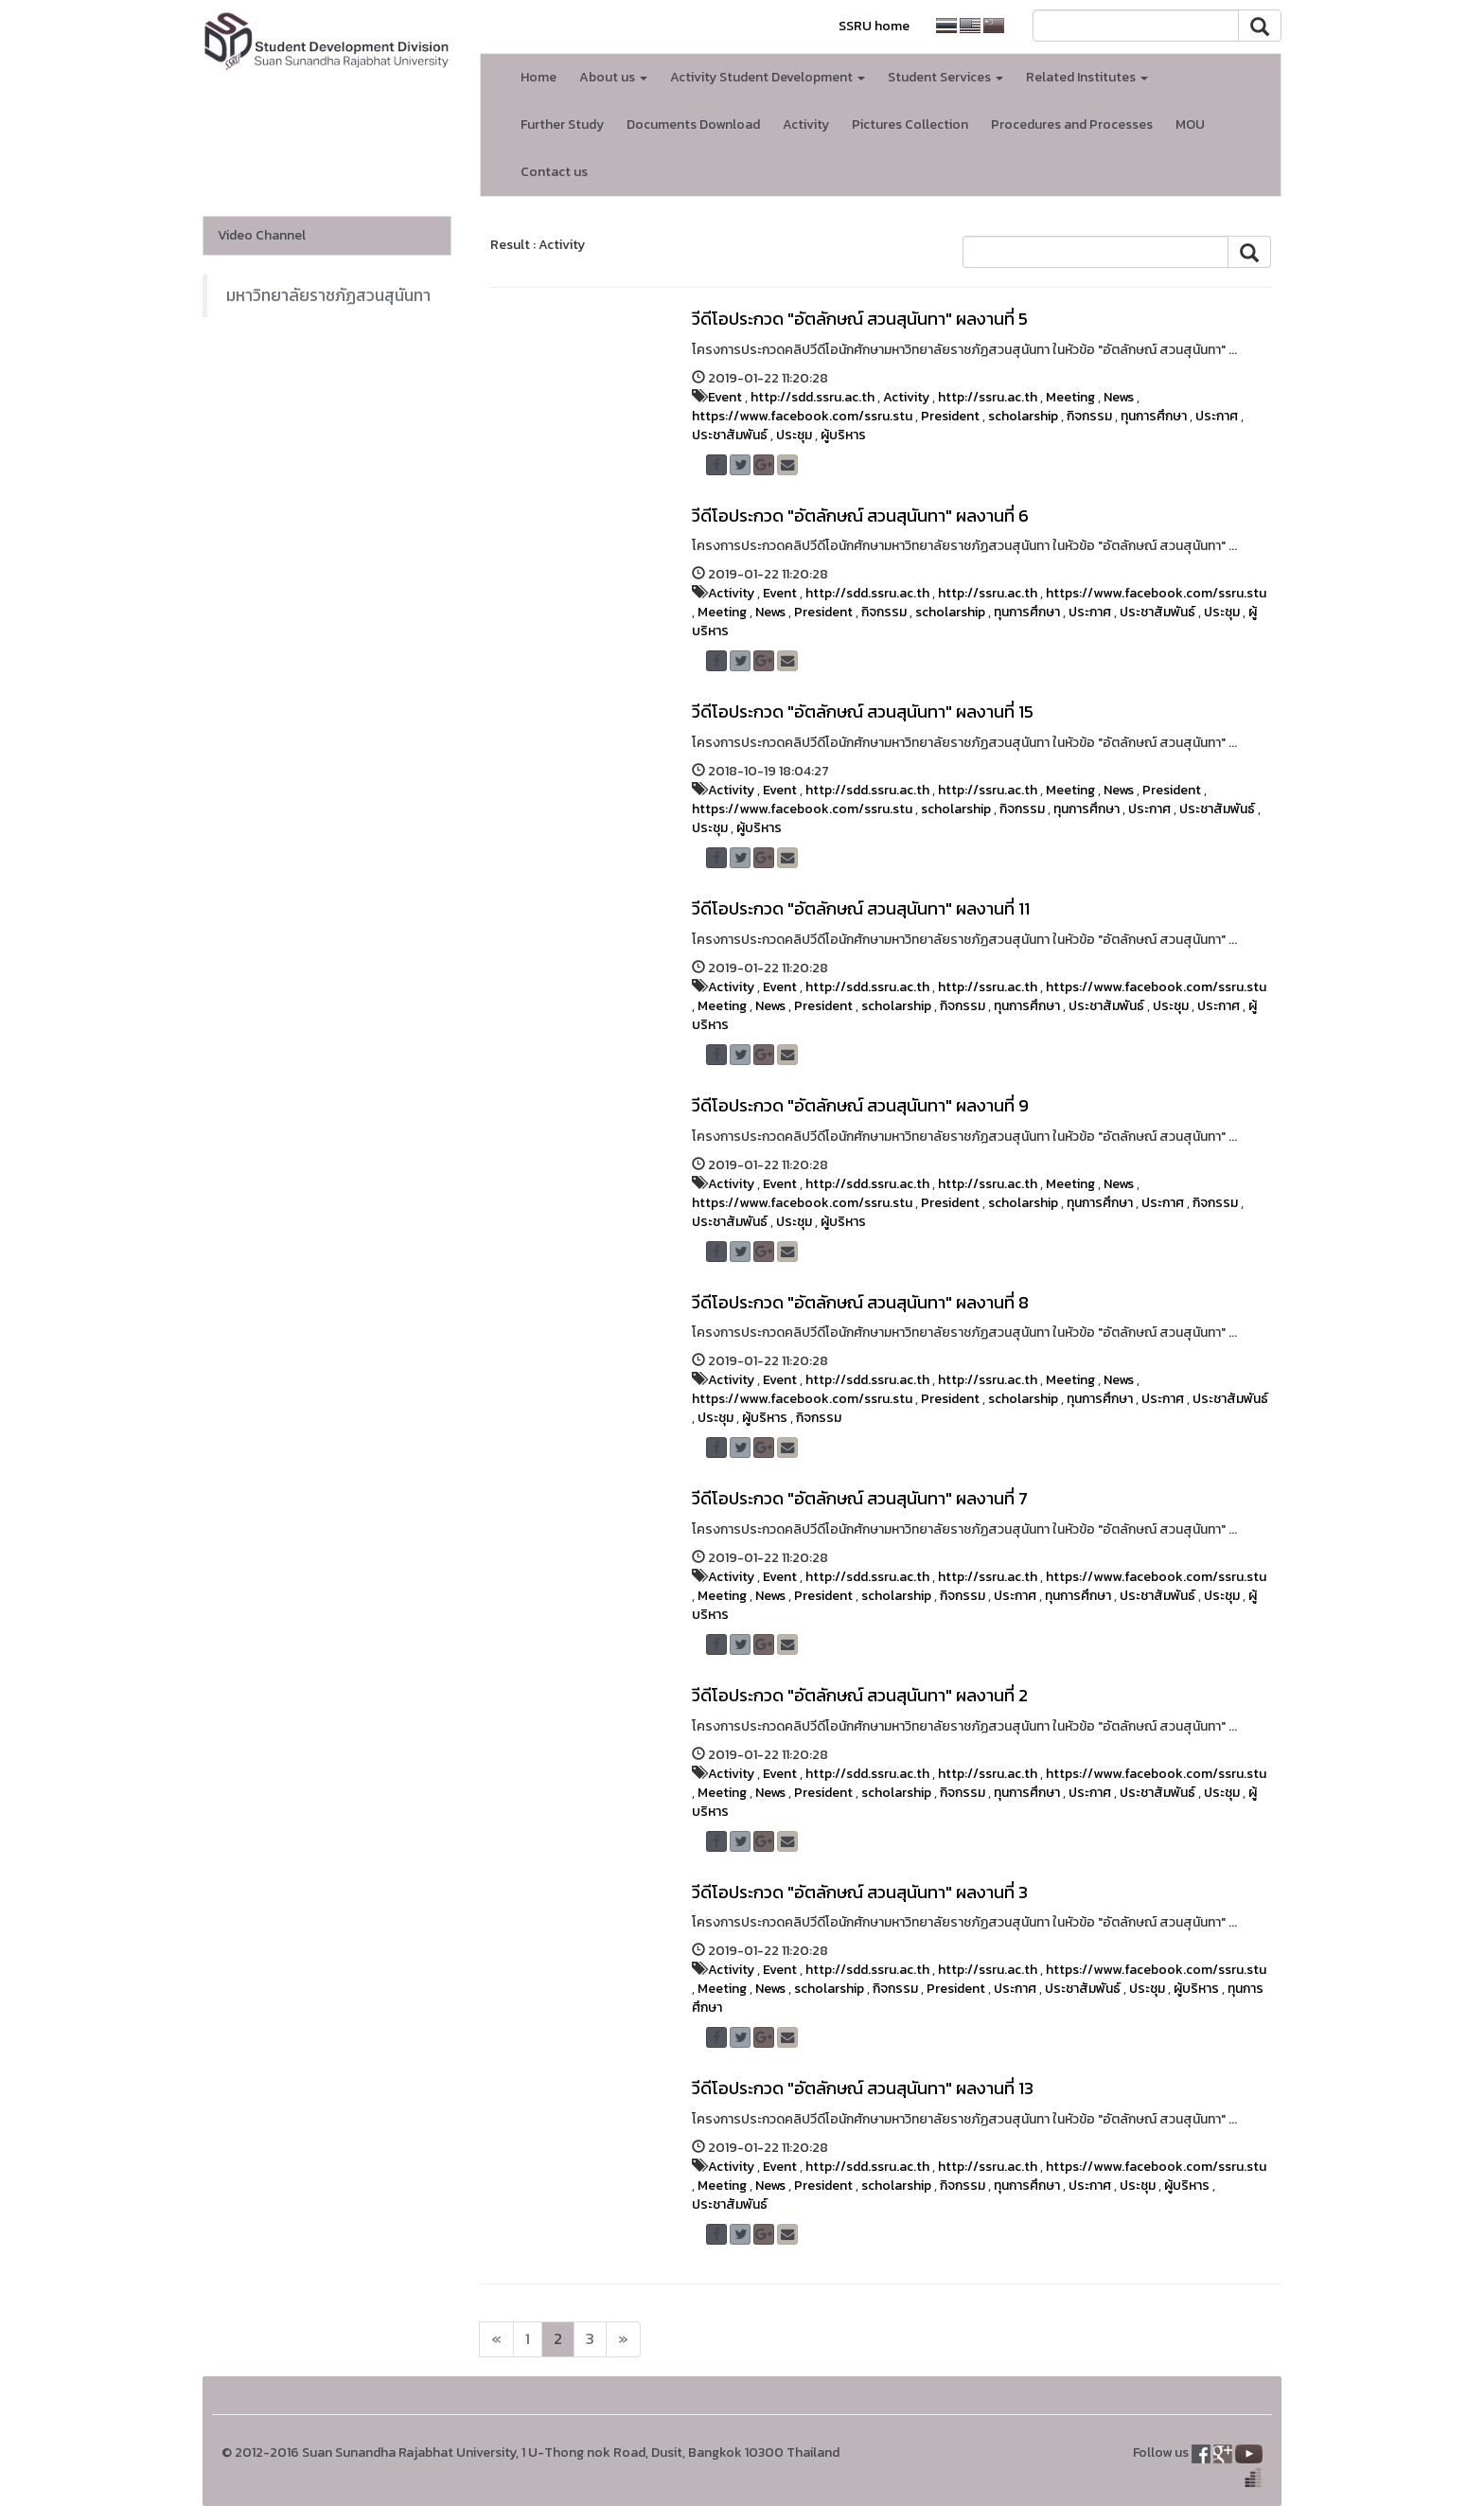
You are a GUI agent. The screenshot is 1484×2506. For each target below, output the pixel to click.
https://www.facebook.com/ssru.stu (802, 416)
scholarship (1023, 416)
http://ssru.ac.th (987, 397)
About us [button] (613, 77)
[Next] (496, 2339)
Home (538, 77)
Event (725, 397)
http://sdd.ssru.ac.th (812, 397)
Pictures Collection (910, 124)
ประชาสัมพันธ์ (730, 435)
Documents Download (693, 124)
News (1119, 397)
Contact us (554, 172)
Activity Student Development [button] (767, 77)
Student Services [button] (945, 77)
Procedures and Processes (1072, 124)
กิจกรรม (1089, 416)
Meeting (1070, 397)
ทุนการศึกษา (1154, 416)
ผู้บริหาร (843, 435)
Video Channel (262, 235)
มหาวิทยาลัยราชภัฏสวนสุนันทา (328, 295)
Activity (806, 124)
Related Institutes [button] (1087, 77)
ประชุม (794, 435)
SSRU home (874, 26)
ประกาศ (1216, 416)
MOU (1190, 124)
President (950, 416)
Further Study (562, 124)
